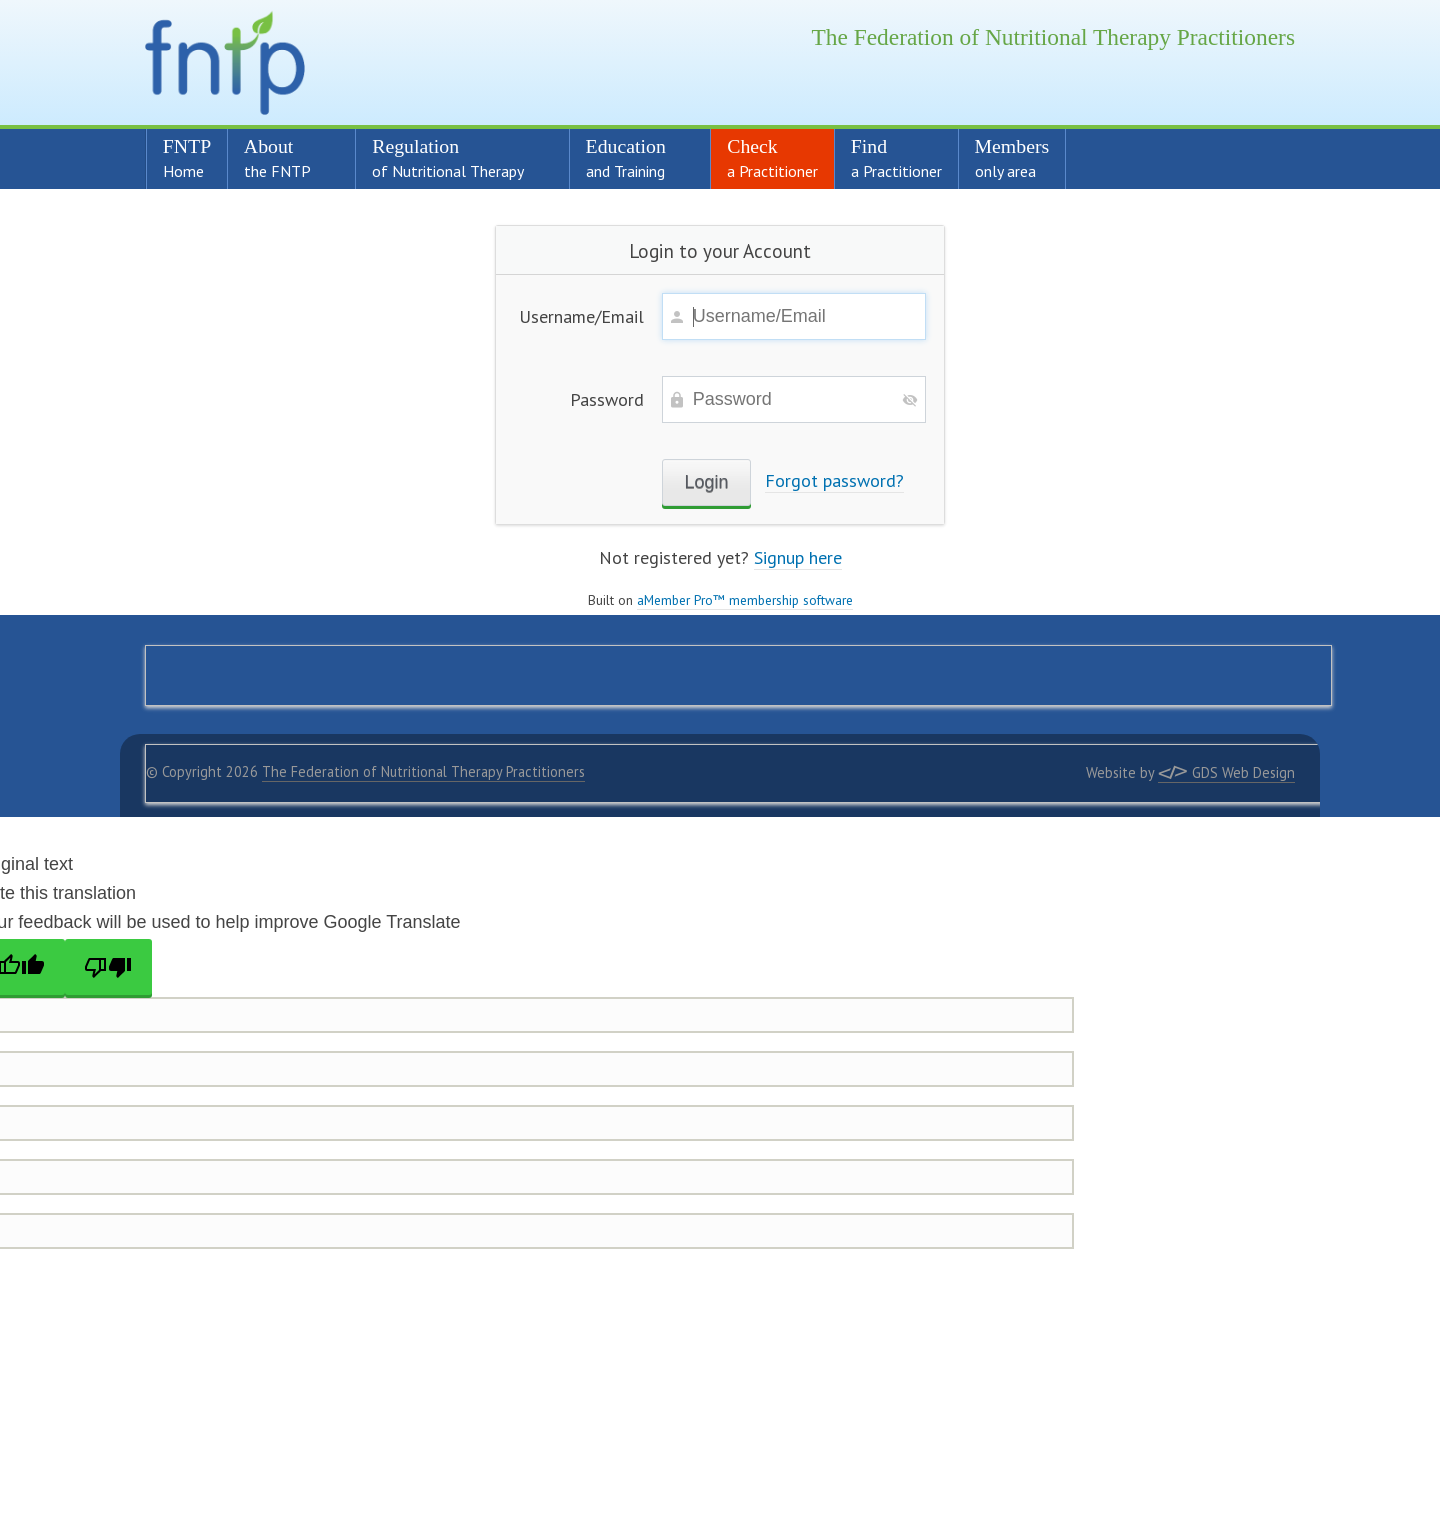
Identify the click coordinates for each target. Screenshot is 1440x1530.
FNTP (187, 158)
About (283, 158)
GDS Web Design (1226, 773)
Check (772, 158)
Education (632, 158)
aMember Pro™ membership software (745, 600)
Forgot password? (834, 480)
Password (607, 399)
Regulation (454, 158)
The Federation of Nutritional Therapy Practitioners (423, 771)
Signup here (798, 557)
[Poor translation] (109, 967)
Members (1012, 158)
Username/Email (581, 316)
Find (896, 158)
